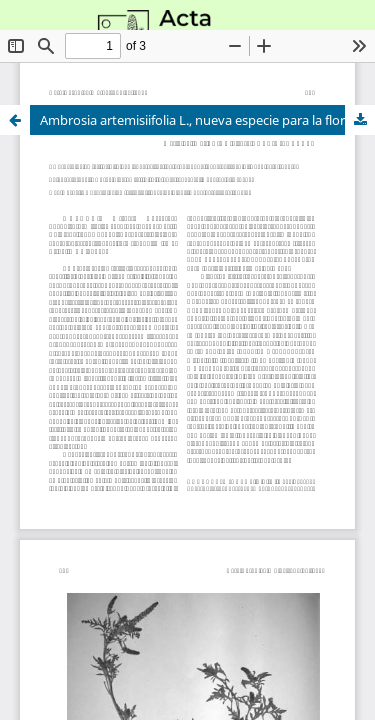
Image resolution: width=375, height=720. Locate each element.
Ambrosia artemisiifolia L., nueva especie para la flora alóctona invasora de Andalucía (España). (207, 120)
